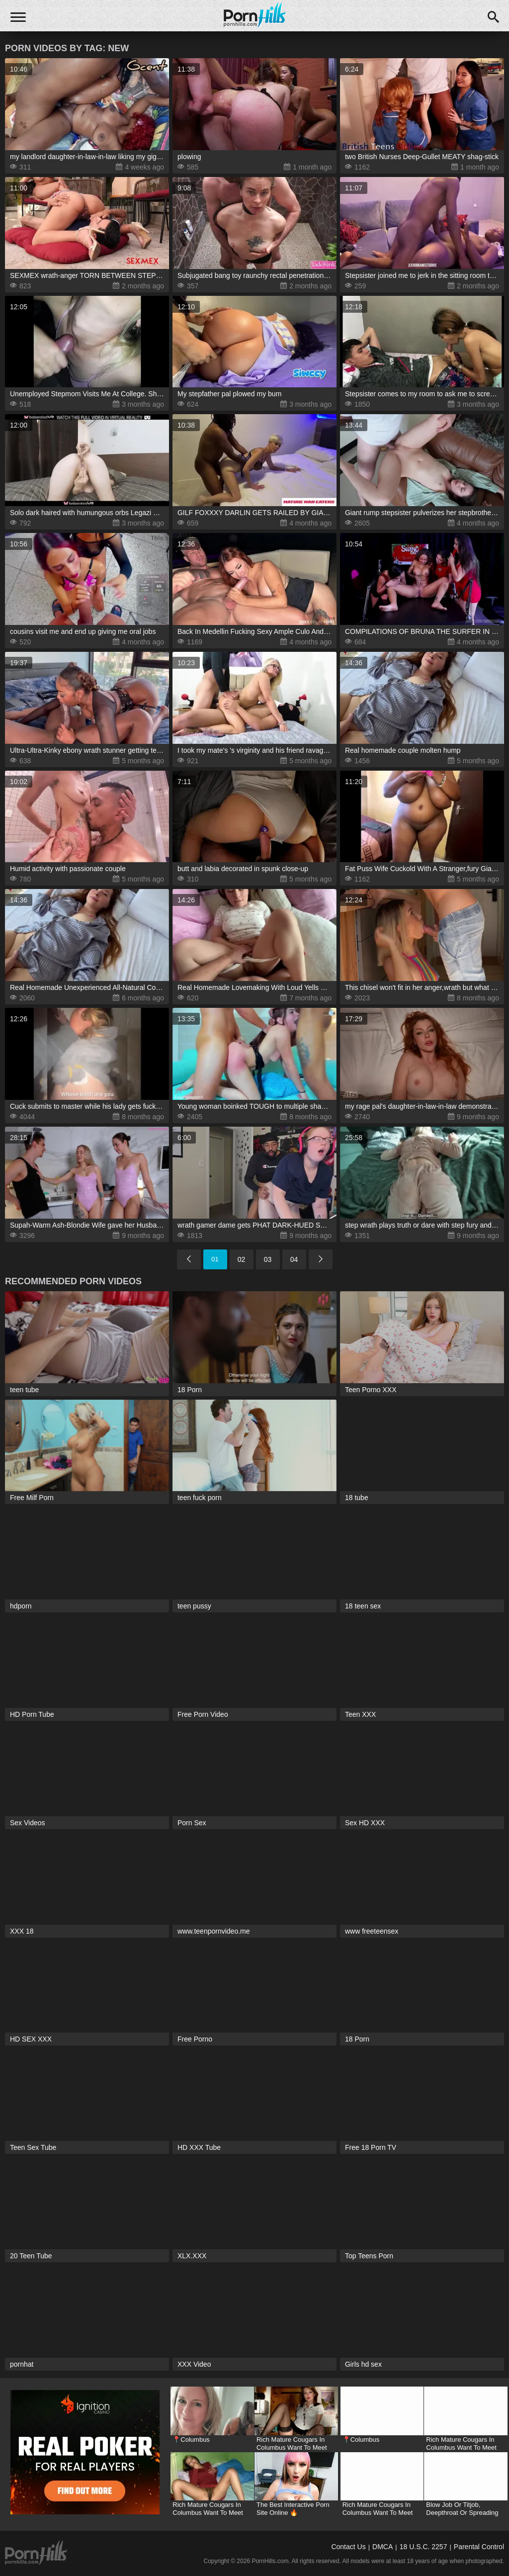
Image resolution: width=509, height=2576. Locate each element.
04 (294, 1259)
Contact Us (348, 2547)
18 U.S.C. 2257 (423, 2547)
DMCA (382, 2547)
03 (268, 1259)
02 (242, 1259)
